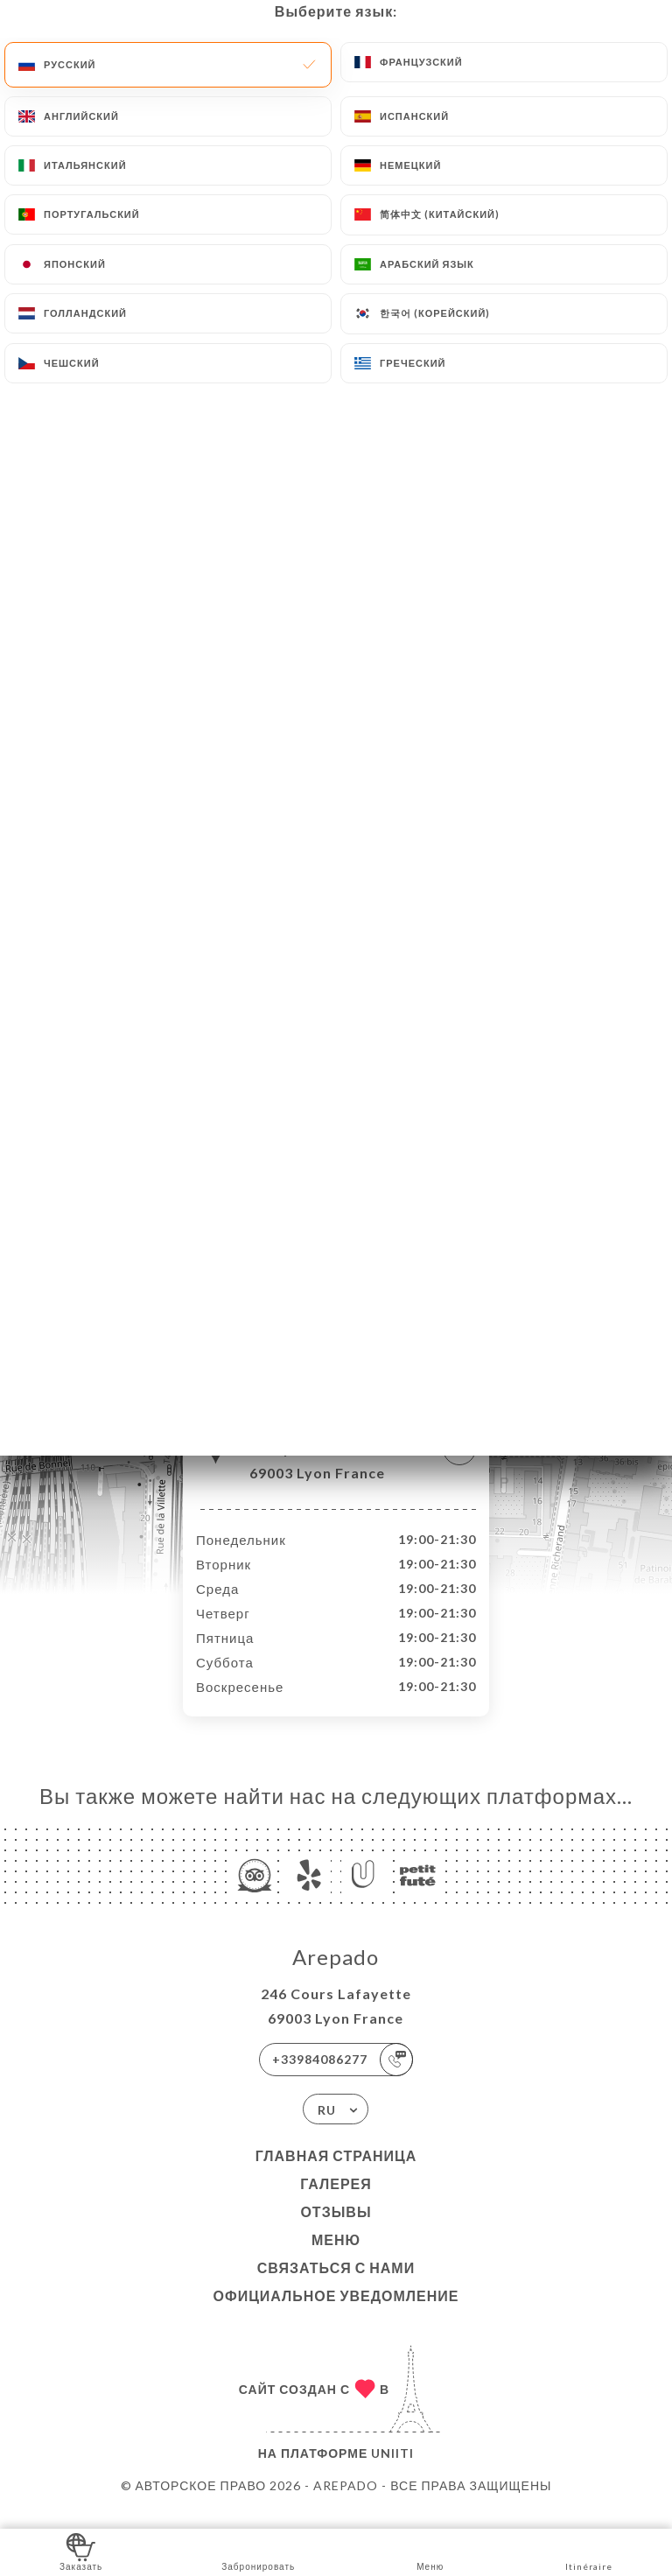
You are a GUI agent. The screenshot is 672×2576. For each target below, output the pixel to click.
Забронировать (258, 2551)
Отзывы (335, 2230)
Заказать (81, 2551)
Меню (336, 2258)
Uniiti (392, 2471)
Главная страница (336, 2173)
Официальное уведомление (336, 2314)
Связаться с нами (336, 2286)
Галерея (336, 2201)
